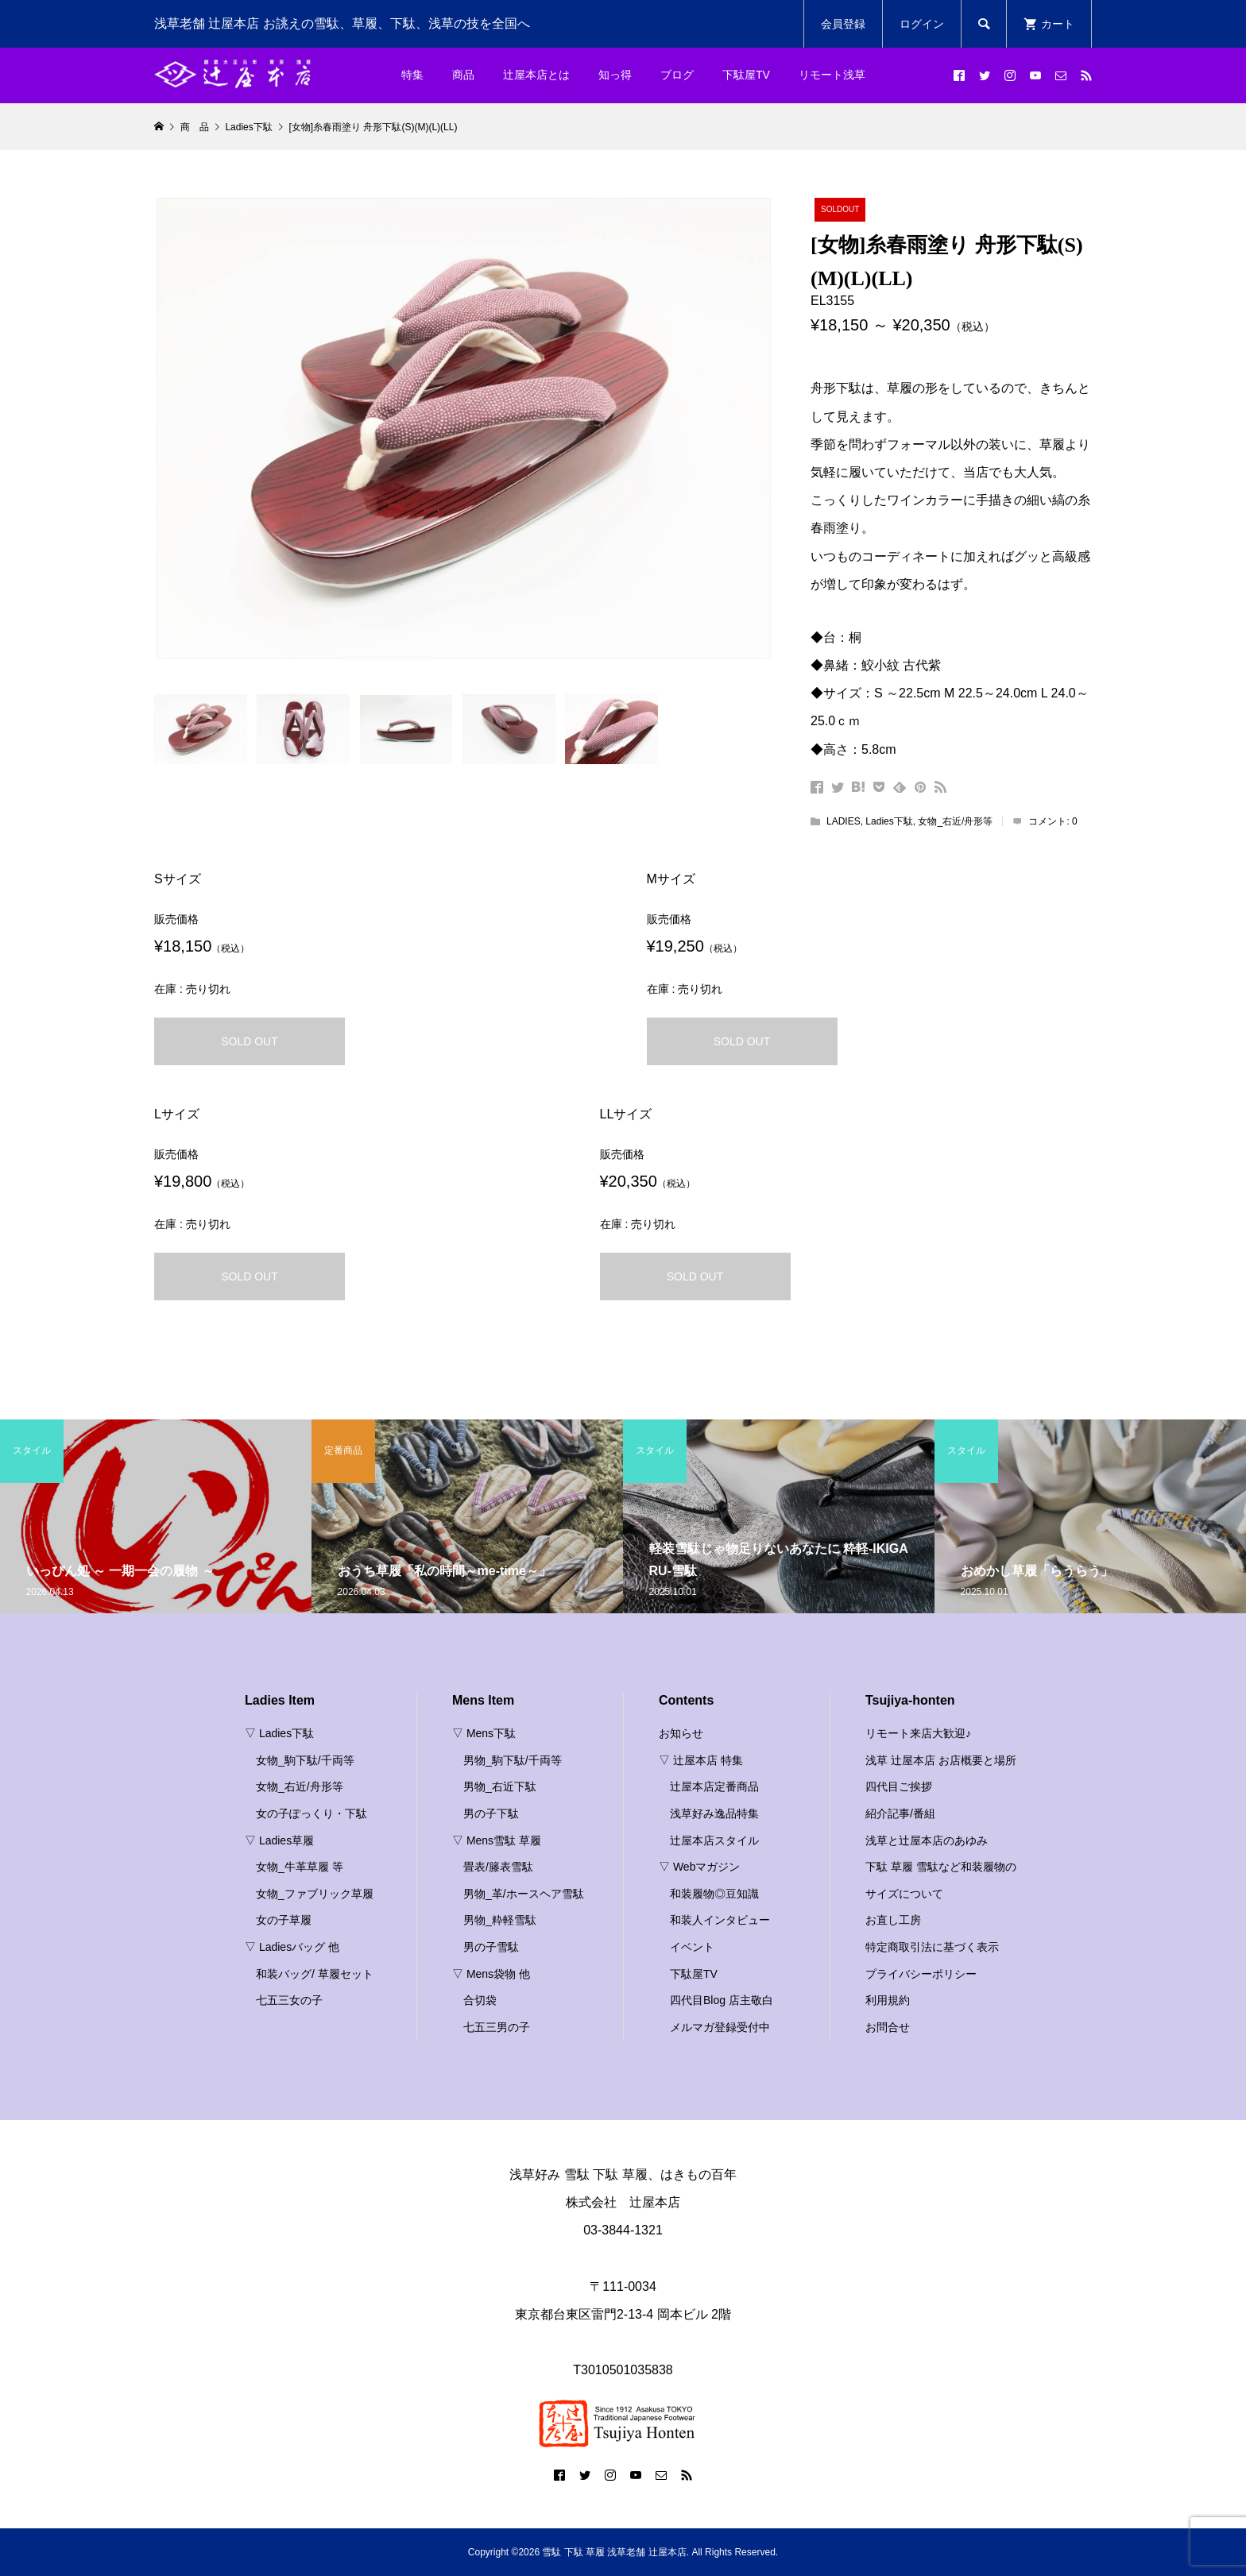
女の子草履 (284, 1920)
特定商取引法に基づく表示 (932, 1947)
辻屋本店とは (536, 74)
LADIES (843, 821)
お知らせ (681, 1733)
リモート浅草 (832, 74)
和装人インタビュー (720, 1920)
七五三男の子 (496, 2027)
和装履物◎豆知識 (714, 1893)
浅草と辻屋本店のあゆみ (926, 1840)
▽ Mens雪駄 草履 (496, 1840)
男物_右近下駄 (499, 1786)
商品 (463, 74)
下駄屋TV (746, 74)
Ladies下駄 (888, 821)
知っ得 (615, 74)
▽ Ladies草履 (279, 1840)
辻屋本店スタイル (714, 1840)
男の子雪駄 (491, 1947)
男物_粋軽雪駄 (499, 1920)
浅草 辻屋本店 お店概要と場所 (940, 1760)
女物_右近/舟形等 (955, 821)
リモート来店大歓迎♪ (918, 1733)
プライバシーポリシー (921, 1974)
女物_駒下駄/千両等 (305, 1760)
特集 (412, 74)
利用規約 (887, 2000)
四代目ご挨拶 (898, 1786)
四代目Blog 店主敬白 (721, 2000)
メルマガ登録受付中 (720, 2027)
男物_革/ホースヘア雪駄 (523, 1893)
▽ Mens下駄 (484, 1733)
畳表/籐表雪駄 (498, 1866)
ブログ (677, 74)
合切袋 (480, 2000)
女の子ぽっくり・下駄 (311, 1813)
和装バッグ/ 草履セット (314, 1974)
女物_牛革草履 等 (299, 1866)
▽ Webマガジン (699, 1866)
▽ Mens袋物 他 (491, 1974)
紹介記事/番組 (900, 1813)
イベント (692, 1947)
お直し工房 (893, 1920)
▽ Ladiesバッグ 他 (292, 1947)
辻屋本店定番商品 (714, 1786)
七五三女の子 (289, 2000)
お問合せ (887, 2027)
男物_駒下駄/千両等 (512, 1760)
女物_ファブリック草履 (314, 1893)
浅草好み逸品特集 (714, 1813)
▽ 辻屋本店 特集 (701, 1760)
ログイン (922, 23)
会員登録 (843, 23)
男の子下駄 (491, 1813)
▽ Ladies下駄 (279, 1733)
